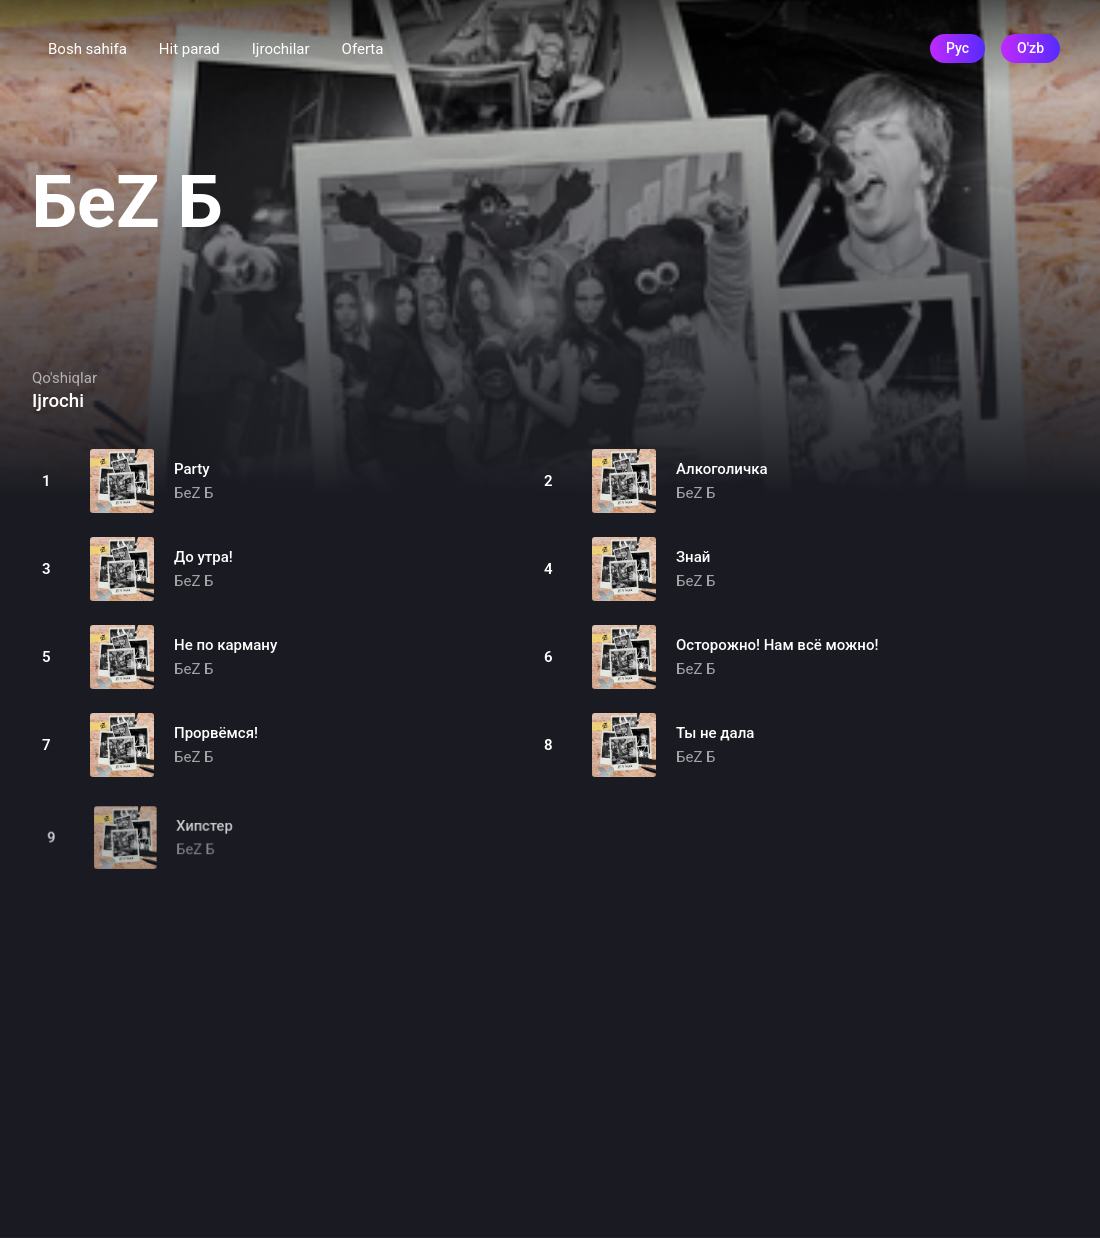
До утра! (203, 557)
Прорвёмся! (216, 733)
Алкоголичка (722, 469)
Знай (693, 557)
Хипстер (207, 835)
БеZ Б (194, 493)
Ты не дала (715, 733)
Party (192, 469)
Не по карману (225, 645)
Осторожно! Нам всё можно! (777, 645)
